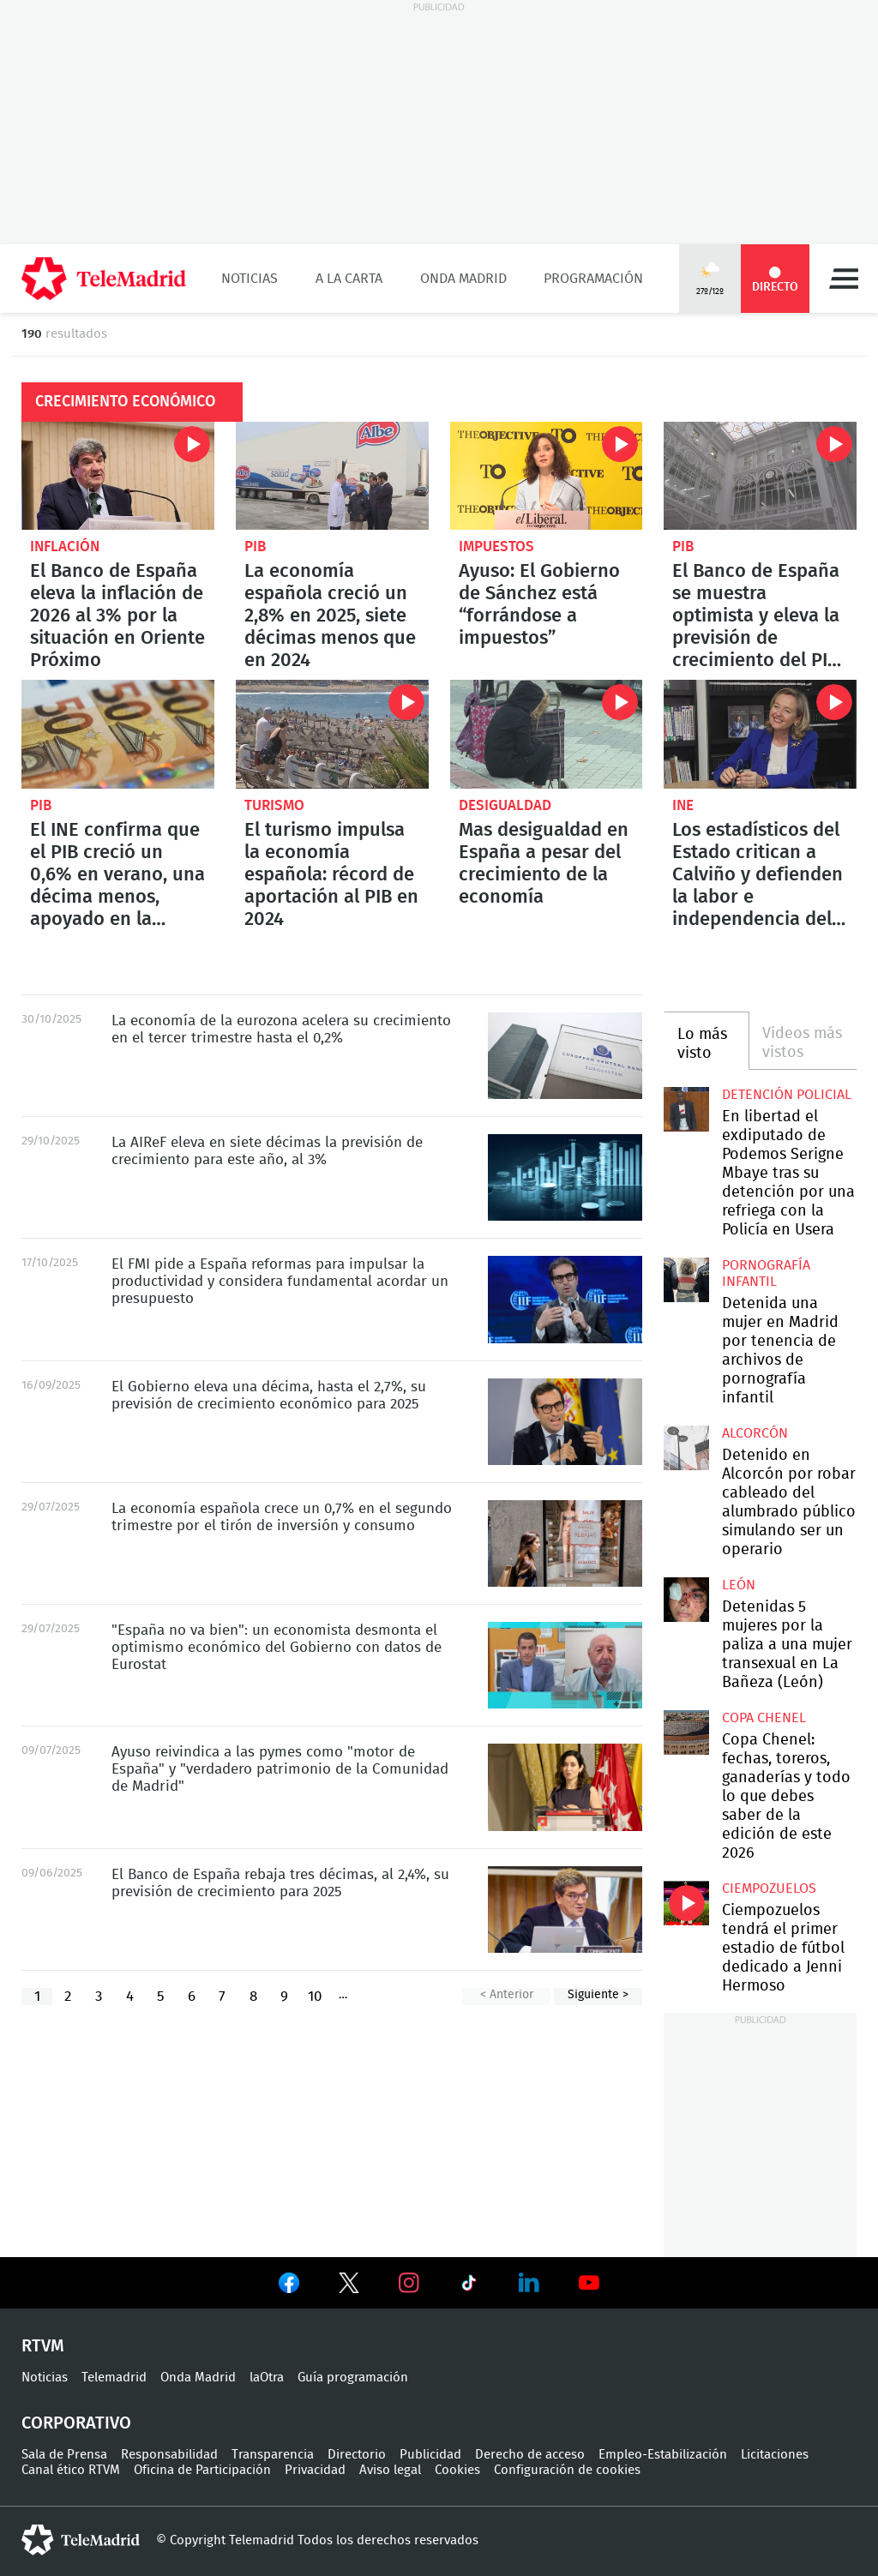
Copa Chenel (764, 1718)
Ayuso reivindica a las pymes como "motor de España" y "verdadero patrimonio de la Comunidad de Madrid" (565, 1787)
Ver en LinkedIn (529, 2283)
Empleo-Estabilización (662, 2454)
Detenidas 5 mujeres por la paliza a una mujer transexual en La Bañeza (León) (686, 1599)
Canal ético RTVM (70, 2470)
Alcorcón (755, 1433)
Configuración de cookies (567, 2470)
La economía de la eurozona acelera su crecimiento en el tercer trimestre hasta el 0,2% (565, 1055)
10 (315, 1996)
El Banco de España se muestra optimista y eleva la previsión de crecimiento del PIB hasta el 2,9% (760, 476)
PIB (255, 546)
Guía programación (353, 2377)
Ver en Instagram (409, 2283)
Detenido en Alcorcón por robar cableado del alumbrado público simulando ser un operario (686, 1448)
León (738, 1585)
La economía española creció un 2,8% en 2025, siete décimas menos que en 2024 (332, 476)
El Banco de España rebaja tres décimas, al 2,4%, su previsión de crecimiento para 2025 (565, 1909)
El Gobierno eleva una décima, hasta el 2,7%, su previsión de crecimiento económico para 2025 (565, 1421)
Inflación (64, 546)
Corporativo (76, 2423)
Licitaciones (775, 2454)
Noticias (249, 278)
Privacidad (315, 2470)
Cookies (457, 2470)
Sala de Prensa (64, 2454)
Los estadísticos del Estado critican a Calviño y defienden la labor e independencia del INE (760, 734)
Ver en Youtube (589, 2283)
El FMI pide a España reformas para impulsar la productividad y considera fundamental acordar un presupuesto (565, 1299)
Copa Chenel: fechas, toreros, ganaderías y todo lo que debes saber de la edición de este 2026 (686, 1732)
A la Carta (349, 278)
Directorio (357, 2454)
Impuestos (496, 546)
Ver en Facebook (289, 2286)
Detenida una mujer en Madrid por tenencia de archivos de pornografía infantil (686, 1280)
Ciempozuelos (769, 1888)
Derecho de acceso (530, 2454)
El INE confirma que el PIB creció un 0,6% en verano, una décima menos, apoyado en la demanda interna (117, 734)
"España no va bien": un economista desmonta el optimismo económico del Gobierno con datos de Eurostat (565, 1665)
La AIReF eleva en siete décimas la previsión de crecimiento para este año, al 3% (565, 1177)
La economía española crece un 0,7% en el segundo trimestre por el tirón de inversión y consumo (565, 1543)
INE (683, 805)
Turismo (274, 805)
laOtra (267, 2377)
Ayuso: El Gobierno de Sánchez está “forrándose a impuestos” (546, 476)
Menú (843, 278)
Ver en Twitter (349, 2286)
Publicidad (430, 2454)
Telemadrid (114, 2377)
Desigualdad (505, 805)
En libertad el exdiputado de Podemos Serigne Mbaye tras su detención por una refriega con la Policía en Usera (686, 1109)
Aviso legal (390, 2470)
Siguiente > (598, 1995)
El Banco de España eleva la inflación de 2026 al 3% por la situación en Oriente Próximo (117, 476)
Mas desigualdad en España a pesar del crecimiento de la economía (546, 734)
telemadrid (80, 2540)
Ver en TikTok (469, 2286)
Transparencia (273, 2454)
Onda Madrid (463, 278)
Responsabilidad (169, 2454)
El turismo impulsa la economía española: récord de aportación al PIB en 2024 (332, 734)
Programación (593, 278)
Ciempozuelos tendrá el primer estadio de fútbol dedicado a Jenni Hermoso (686, 1903)
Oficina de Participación (202, 2470)
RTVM (42, 2346)
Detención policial (786, 1095)
